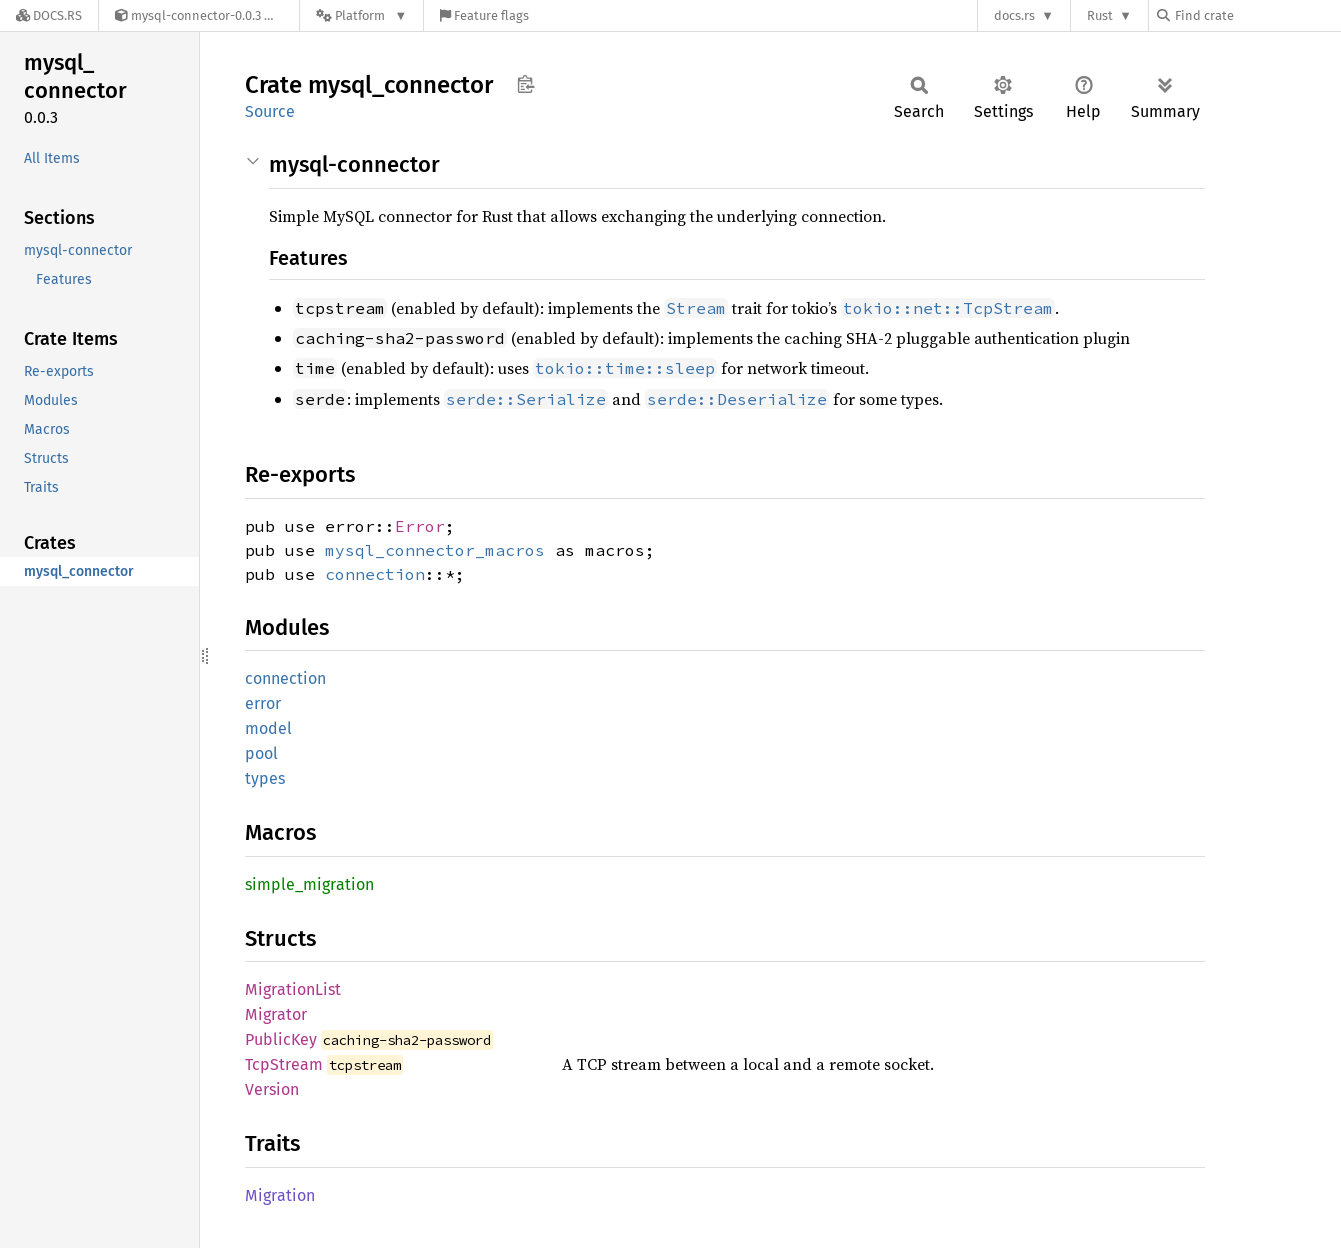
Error (420, 526)
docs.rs (1014, 15)
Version (272, 1089)
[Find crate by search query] (1257, 15)
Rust (1100, 15)
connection (375, 574)
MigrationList (293, 989)
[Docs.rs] (49, 15)
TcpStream (284, 1064)
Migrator (276, 1014)
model (268, 728)
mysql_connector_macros (435, 550)
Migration (280, 1195)
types (265, 778)
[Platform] (361, 15)
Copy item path (525, 84)
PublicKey (281, 1039)
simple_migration (309, 884)
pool (261, 753)
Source (270, 111)
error (263, 703)
